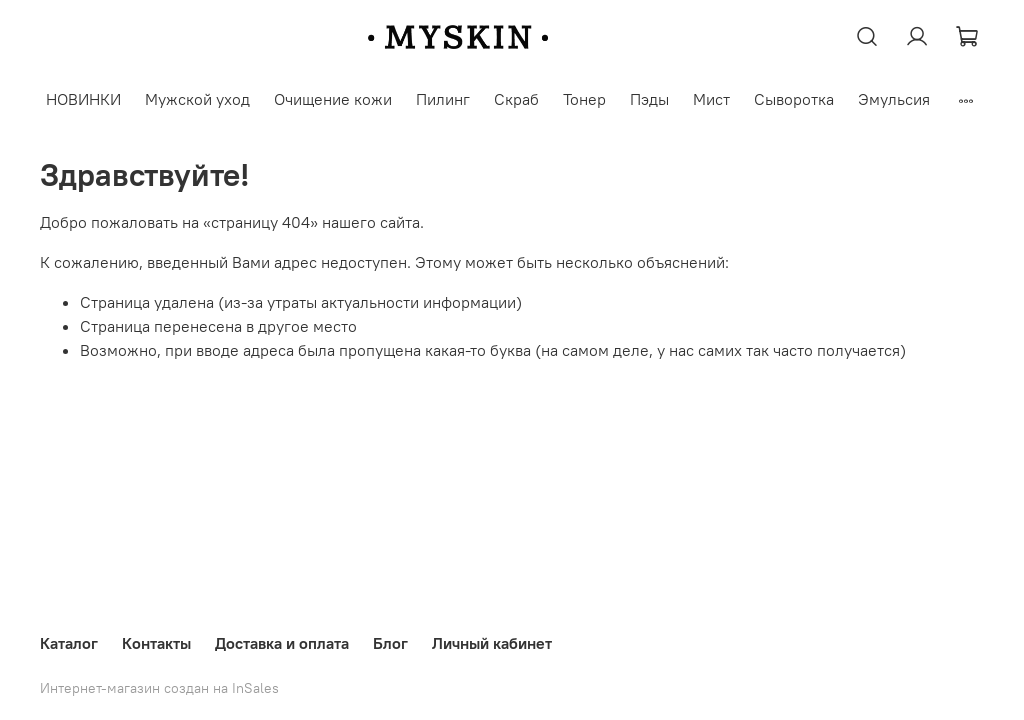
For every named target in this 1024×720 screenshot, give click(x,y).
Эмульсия (894, 99)
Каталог (69, 643)
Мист (711, 99)
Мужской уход (197, 99)
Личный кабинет (492, 643)
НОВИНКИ (83, 99)
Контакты (156, 643)
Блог (390, 643)
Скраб (516, 99)
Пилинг (443, 99)
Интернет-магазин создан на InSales (159, 688)
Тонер (584, 99)
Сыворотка (794, 99)
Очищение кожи (333, 99)
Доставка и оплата (282, 643)
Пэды (649, 99)
